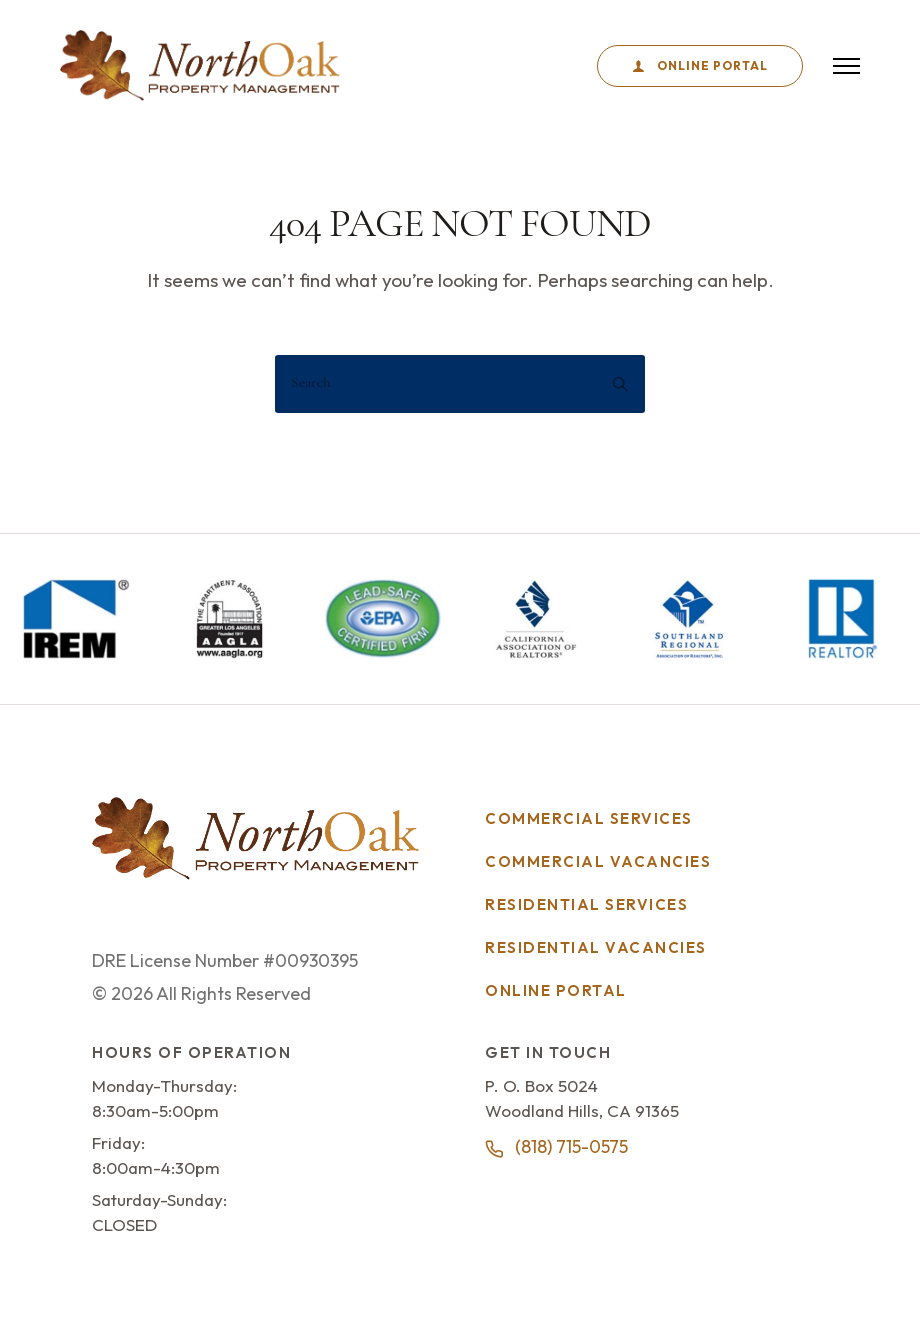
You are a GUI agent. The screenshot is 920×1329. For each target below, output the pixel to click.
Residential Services (586, 904)
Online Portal (700, 65)
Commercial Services (589, 818)
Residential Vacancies (596, 947)
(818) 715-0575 (571, 1146)
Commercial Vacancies (598, 861)
